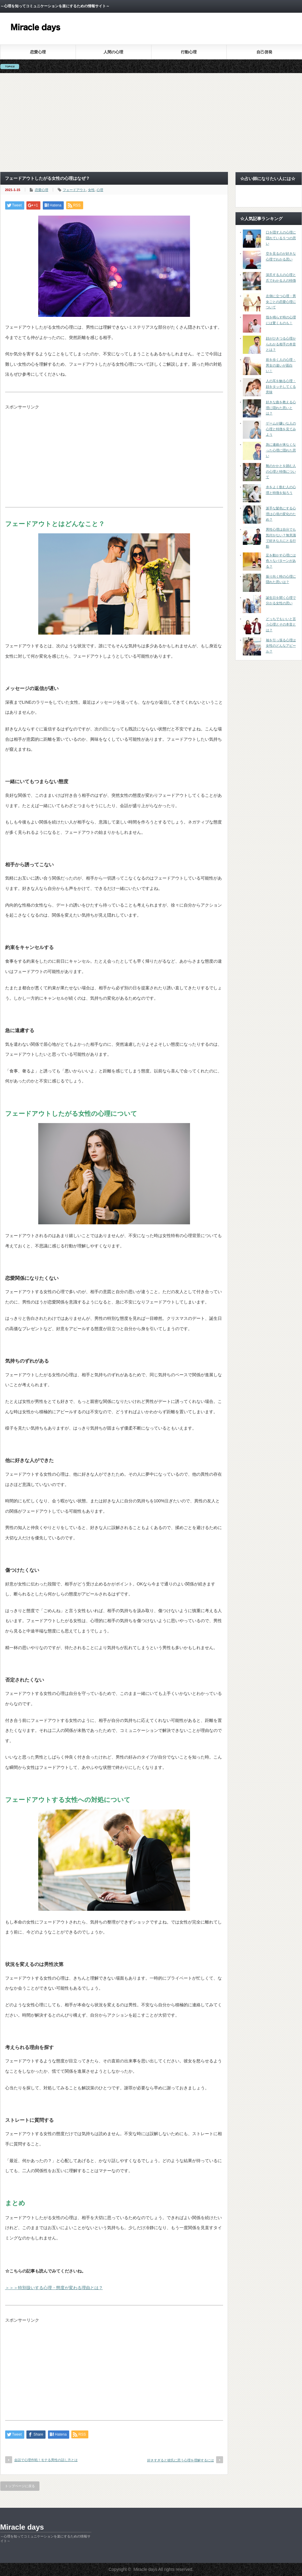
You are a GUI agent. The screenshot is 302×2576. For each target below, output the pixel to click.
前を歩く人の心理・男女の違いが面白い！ (281, 365)
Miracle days (22, 2527)
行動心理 (189, 52)
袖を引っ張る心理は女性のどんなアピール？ (281, 645)
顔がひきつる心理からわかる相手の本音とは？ (281, 344)
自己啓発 (264, 52)
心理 (100, 190)
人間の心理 (113, 52)
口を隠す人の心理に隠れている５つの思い (281, 237)
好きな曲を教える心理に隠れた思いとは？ (281, 407)
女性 (91, 190)
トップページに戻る (20, 2486)
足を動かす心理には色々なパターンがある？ (281, 560)
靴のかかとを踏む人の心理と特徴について (281, 471)
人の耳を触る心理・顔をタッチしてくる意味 (281, 386)
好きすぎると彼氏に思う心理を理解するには (180, 2460)
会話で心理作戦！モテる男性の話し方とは (46, 2460)
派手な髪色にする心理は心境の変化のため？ (281, 513)
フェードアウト (74, 190)
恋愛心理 (38, 52)
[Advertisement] (151, 122)
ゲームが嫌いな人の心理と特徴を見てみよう (281, 428)
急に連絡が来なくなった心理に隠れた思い (281, 450)
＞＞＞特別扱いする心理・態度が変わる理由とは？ (54, 2287)
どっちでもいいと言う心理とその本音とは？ (281, 624)
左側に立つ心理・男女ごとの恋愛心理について (281, 301)
